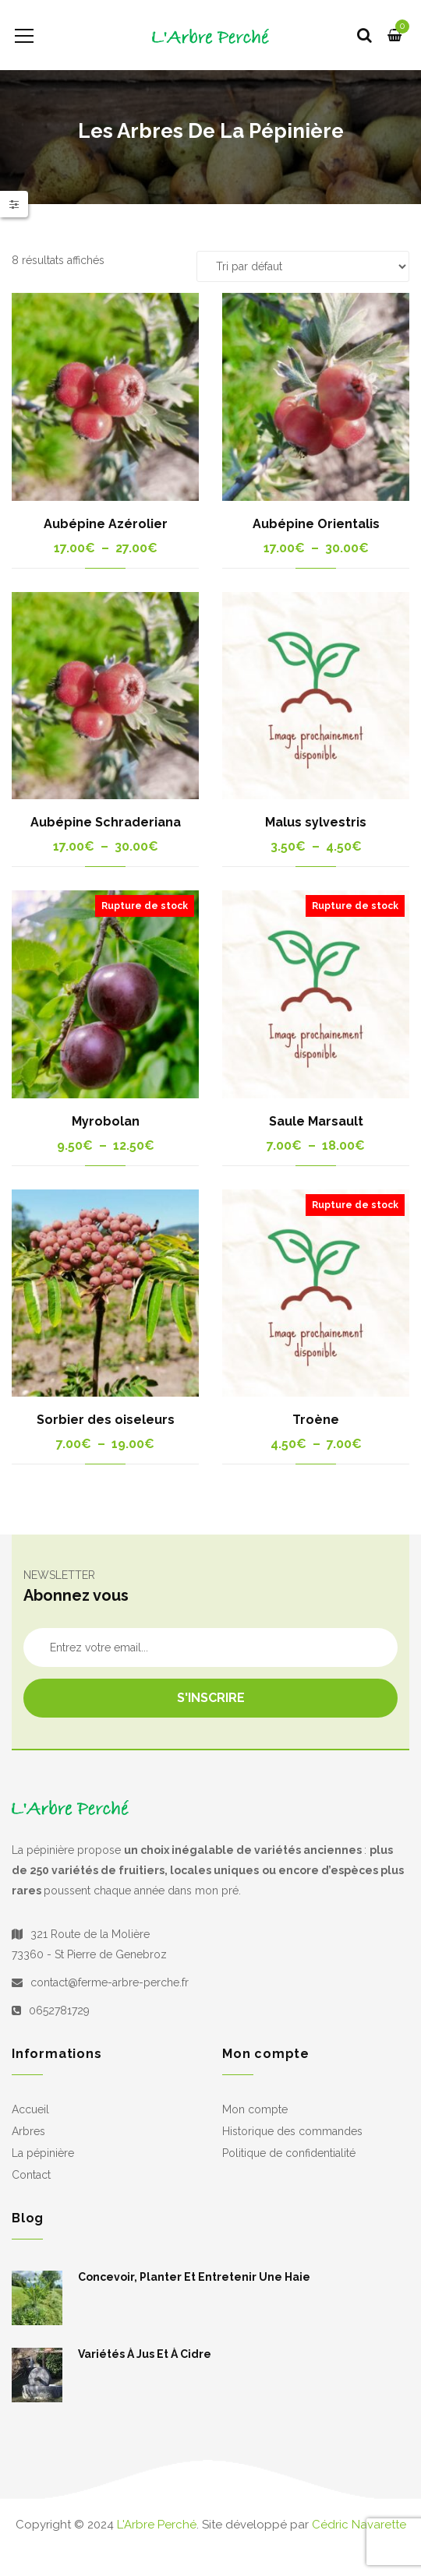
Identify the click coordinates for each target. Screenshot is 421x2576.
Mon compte (255, 2109)
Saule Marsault (316, 1121)
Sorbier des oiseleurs (106, 1419)
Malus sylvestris (315, 822)
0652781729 (59, 2010)
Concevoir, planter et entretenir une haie (194, 2277)
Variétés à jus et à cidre (144, 2354)
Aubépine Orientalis (316, 523)
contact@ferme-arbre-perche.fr (109, 1982)
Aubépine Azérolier (106, 523)
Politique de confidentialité (289, 2153)
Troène (315, 1419)
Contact (31, 2175)
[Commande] (302, 266)
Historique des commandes (292, 2131)
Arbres (28, 2131)
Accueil (30, 2109)
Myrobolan (106, 1121)
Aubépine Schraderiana (105, 822)
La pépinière (43, 2153)
